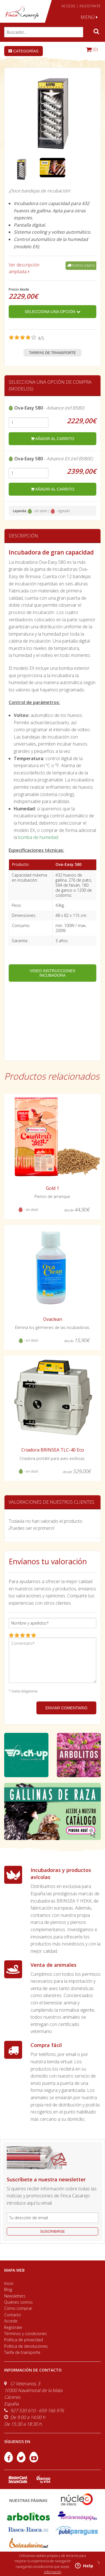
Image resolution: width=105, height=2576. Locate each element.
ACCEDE (69, 6)
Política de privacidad (23, 2339)
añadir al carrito (52, 438)
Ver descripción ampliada (24, 268)
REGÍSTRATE (90, 6)
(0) (92, 49)
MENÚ (89, 17)
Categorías (23, 51)
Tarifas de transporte (52, 353)
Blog (8, 2289)
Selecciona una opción (52, 311)
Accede (10, 2321)
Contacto (12, 2314)
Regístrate (13, 2327)
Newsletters (14, 2296)
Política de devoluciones (26, 2346)
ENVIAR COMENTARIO (66, 1708)
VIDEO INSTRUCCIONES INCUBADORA (52, 973)
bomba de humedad (38, 837)
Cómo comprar (18, 2308)
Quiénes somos (18, 2302)
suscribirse (52, 2231)
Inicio (8, 2283)
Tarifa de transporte (22, 2352)
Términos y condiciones (25, 2333)
